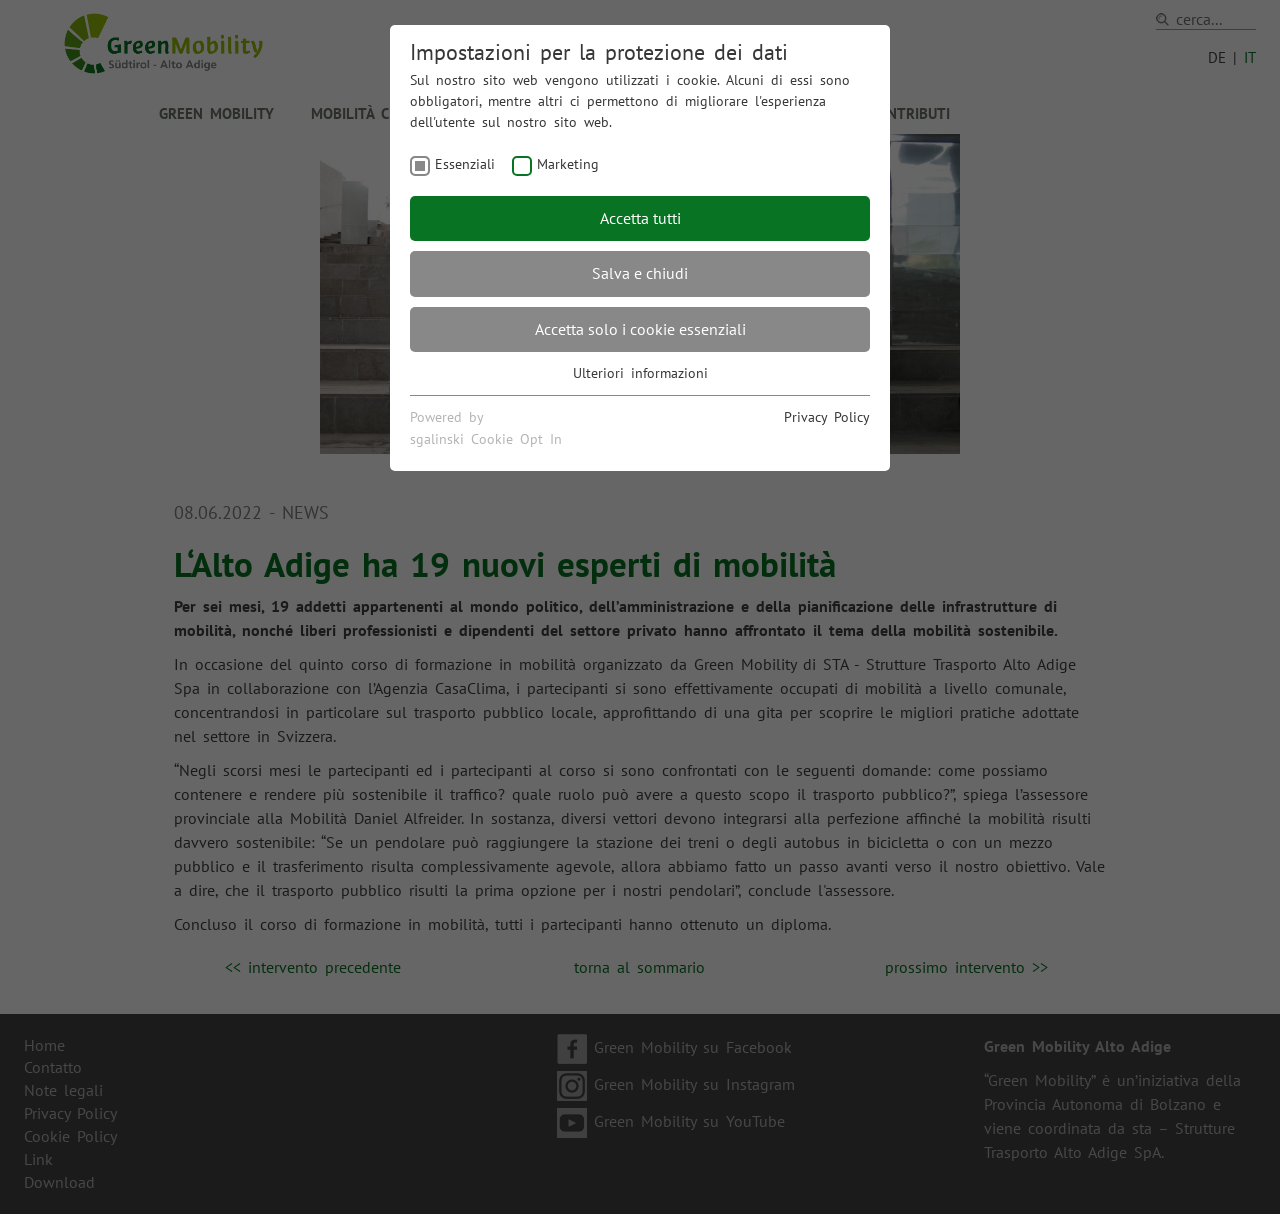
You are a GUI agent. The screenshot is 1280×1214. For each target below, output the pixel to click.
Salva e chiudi (640, 273)
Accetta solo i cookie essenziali (640, 329)
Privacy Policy (827, 417)
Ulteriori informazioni (640, 373)
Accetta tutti (640, 218)
